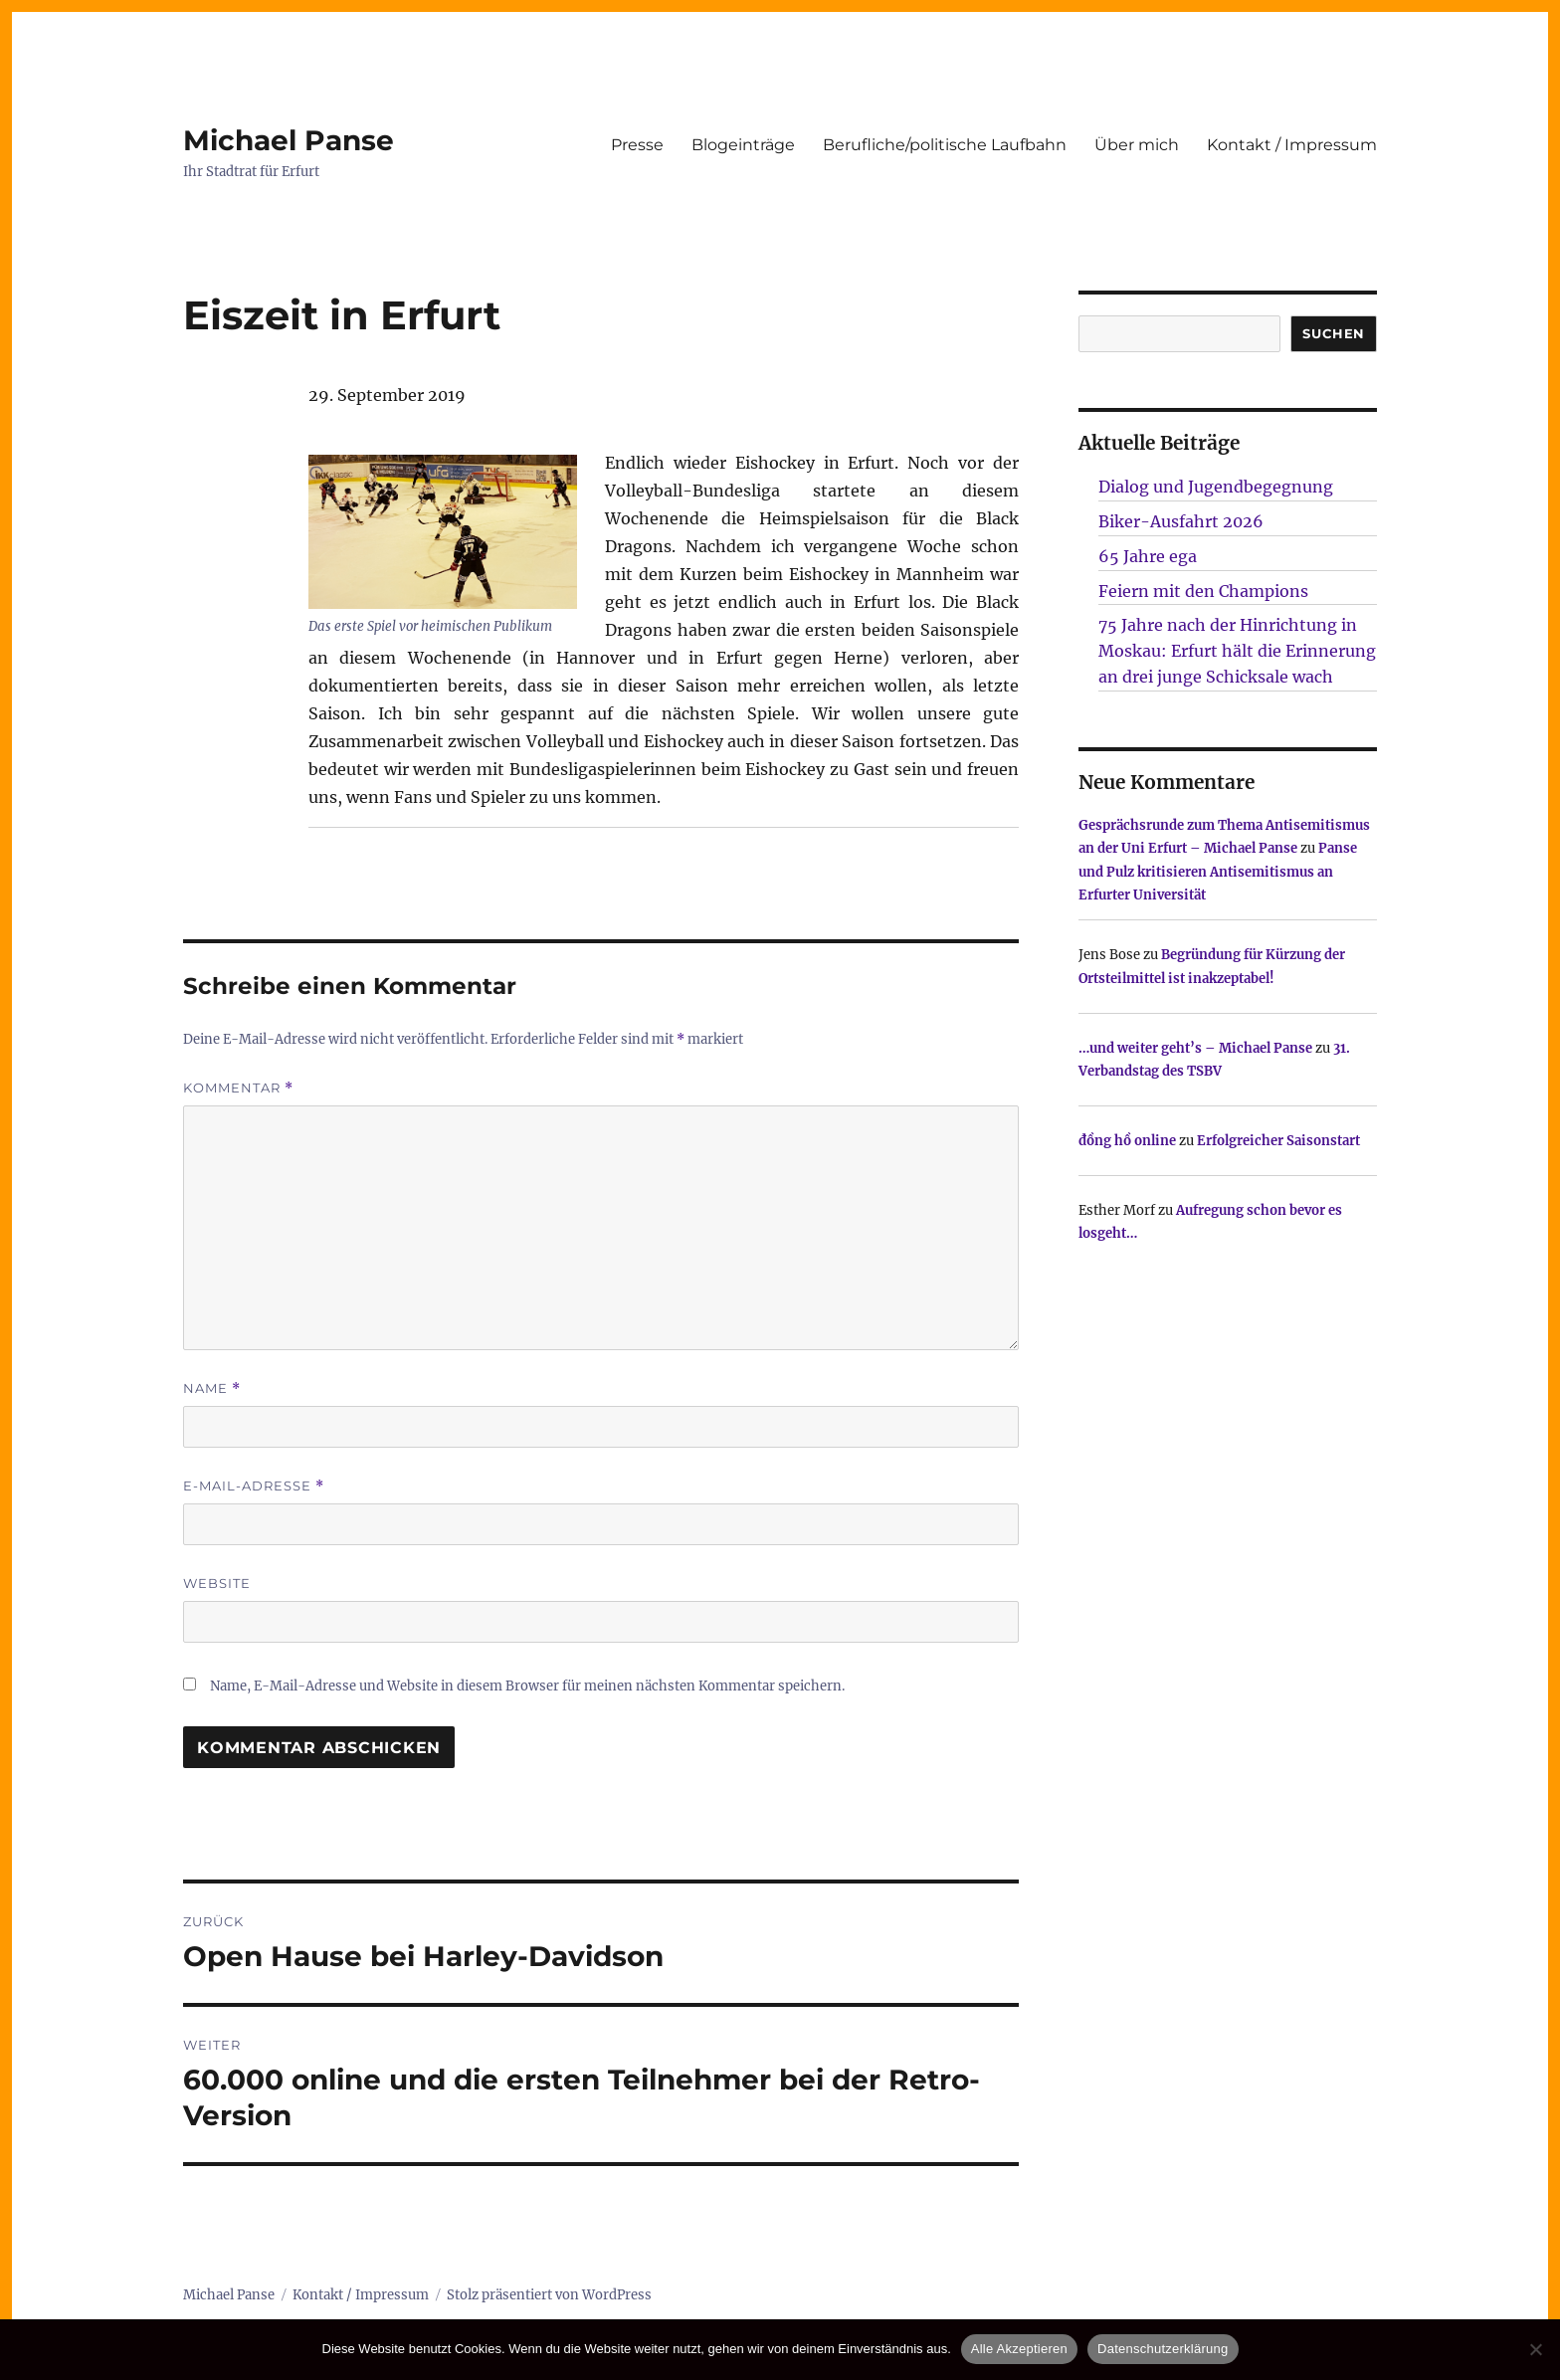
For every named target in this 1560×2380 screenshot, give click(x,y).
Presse (637, 144)
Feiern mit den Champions (1203, 591)
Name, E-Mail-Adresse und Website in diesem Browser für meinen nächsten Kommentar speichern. (527, 1686)
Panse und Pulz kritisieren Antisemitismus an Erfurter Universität (1217, 871)
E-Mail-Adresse (253, 1486)
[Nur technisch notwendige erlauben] (1535, 2349)
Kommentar (238, 1088)
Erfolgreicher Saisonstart (1278, 1140)
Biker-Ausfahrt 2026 (1181, 521)
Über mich (1136, 144)
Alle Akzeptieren (1019, 2348)
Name (212, 1388)
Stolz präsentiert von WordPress (549, 2294)
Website (217, 1583)
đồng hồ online (1127, 1140)
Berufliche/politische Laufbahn (945, 144)
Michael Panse (288, 140)
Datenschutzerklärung (1162, 2348)
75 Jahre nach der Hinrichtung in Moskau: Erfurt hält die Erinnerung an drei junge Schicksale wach (1237, 651)
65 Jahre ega (1147, 556)
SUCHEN (1333, 333)
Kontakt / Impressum (1292, 144)
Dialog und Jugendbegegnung (1215, 486)
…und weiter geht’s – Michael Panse (1195, 1048)
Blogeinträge (743, 144)
